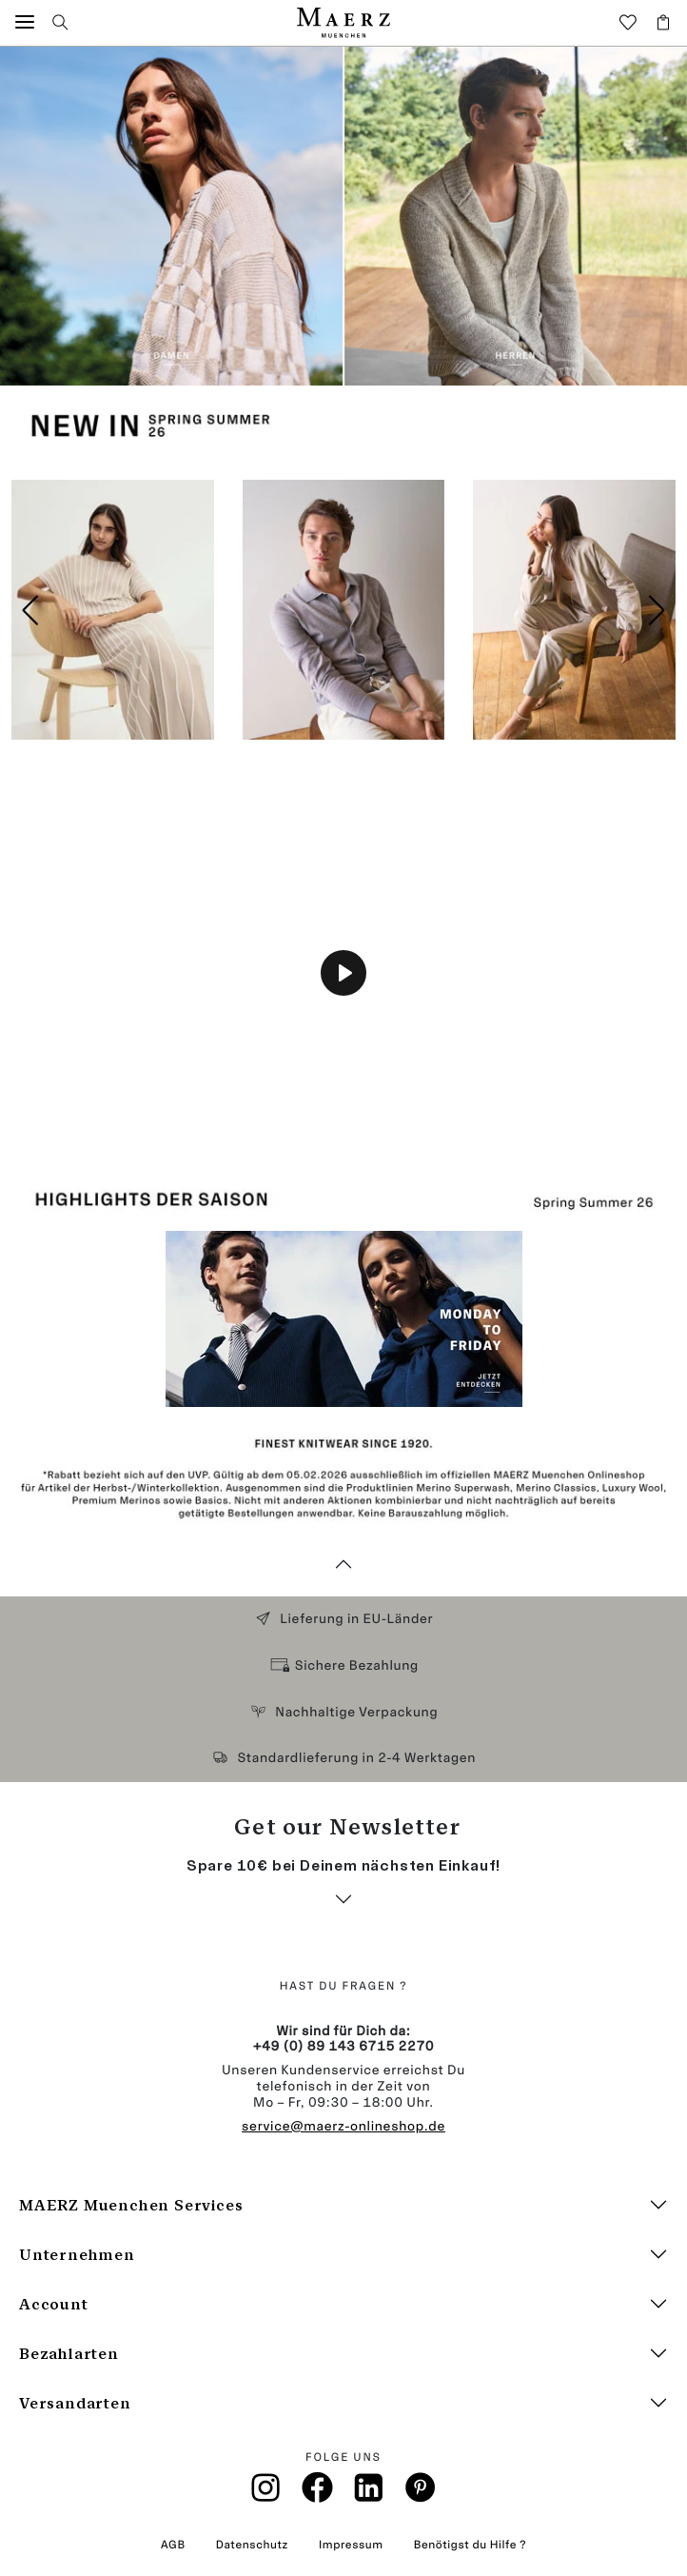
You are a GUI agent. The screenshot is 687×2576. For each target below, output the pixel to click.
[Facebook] (317, 2493)
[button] (24, 22)
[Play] (343, 973)
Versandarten (75, 2403)
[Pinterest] (421, 2493)
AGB (173, 2544)
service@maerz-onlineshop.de (343, 2126)
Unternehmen (77, 2255)
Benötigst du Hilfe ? (470, 2544)
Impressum (351, 2544)
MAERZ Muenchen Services (131, 2205)
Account (53, 2304)
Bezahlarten (69, 2354)
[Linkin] (369, 2494)
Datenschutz (252, 2544)
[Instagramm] (266, 2494)
